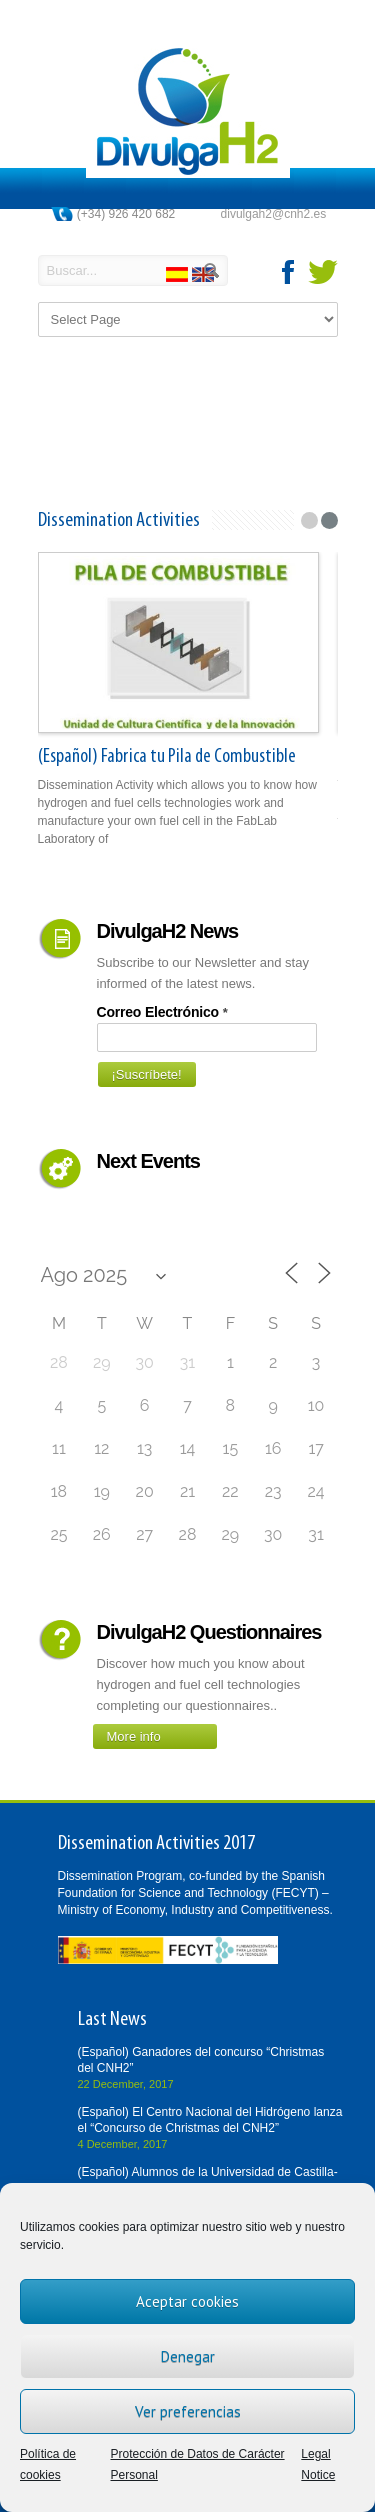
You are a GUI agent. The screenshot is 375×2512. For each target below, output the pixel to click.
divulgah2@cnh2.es (274, 214)
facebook (289, 272)
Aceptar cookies (187, 2301)
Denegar (188, 2356)
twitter (323, 272)
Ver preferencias (188, 2411)
